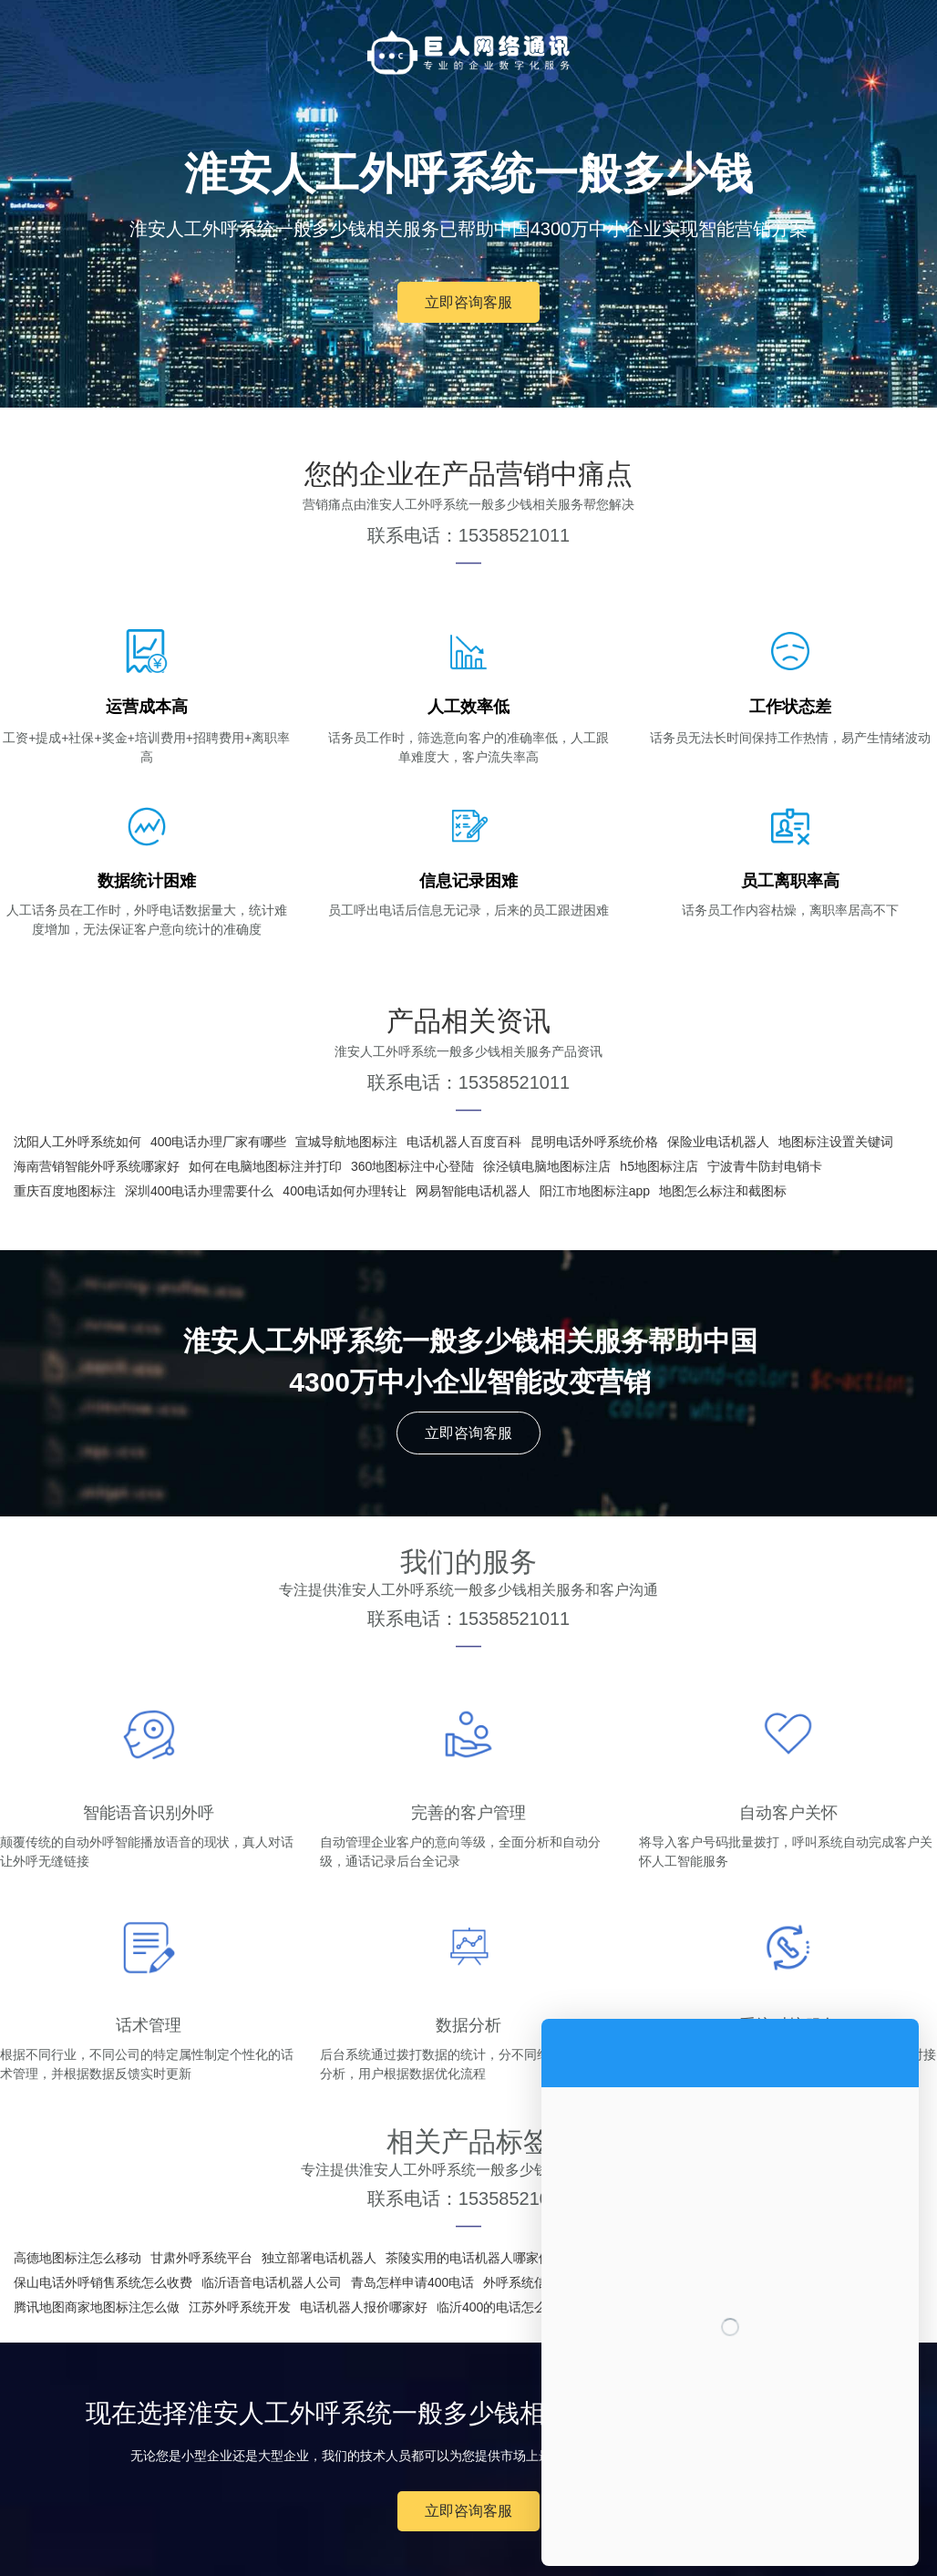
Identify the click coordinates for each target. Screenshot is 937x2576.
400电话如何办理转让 (344, 1191)
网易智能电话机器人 (473, 1191)
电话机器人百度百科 (464, 1141)
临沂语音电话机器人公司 (271, 2282)
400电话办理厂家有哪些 (218, 1141)
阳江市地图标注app (595, 1191)
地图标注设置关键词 (835, 1141)
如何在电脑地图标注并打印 (265, 1166)
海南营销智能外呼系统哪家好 (97, 1166)
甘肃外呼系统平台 (201, 2257)
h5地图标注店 (659, 1166)
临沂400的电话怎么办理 (504, 2307)
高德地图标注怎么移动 (77, 2257)
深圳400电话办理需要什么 (199, 1191)
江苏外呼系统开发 (240, 2307)
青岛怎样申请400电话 (412, 2282)
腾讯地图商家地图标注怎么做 (97, 2307)
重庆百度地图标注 (65, 1191)
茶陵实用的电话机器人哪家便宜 (475, 2257)
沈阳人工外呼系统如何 (77, 1141)
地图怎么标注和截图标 (723, 1191)
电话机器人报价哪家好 (363, 2307)
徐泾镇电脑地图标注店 (547, 1166)
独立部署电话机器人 (319, 2257)
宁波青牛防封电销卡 (764, 1166)
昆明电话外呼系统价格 (594, 1141)
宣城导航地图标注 (346, 1141)
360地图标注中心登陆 (412, 1166)
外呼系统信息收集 (534, 2282)
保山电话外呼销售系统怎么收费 (103, 2282)
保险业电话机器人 (718, 1141)
